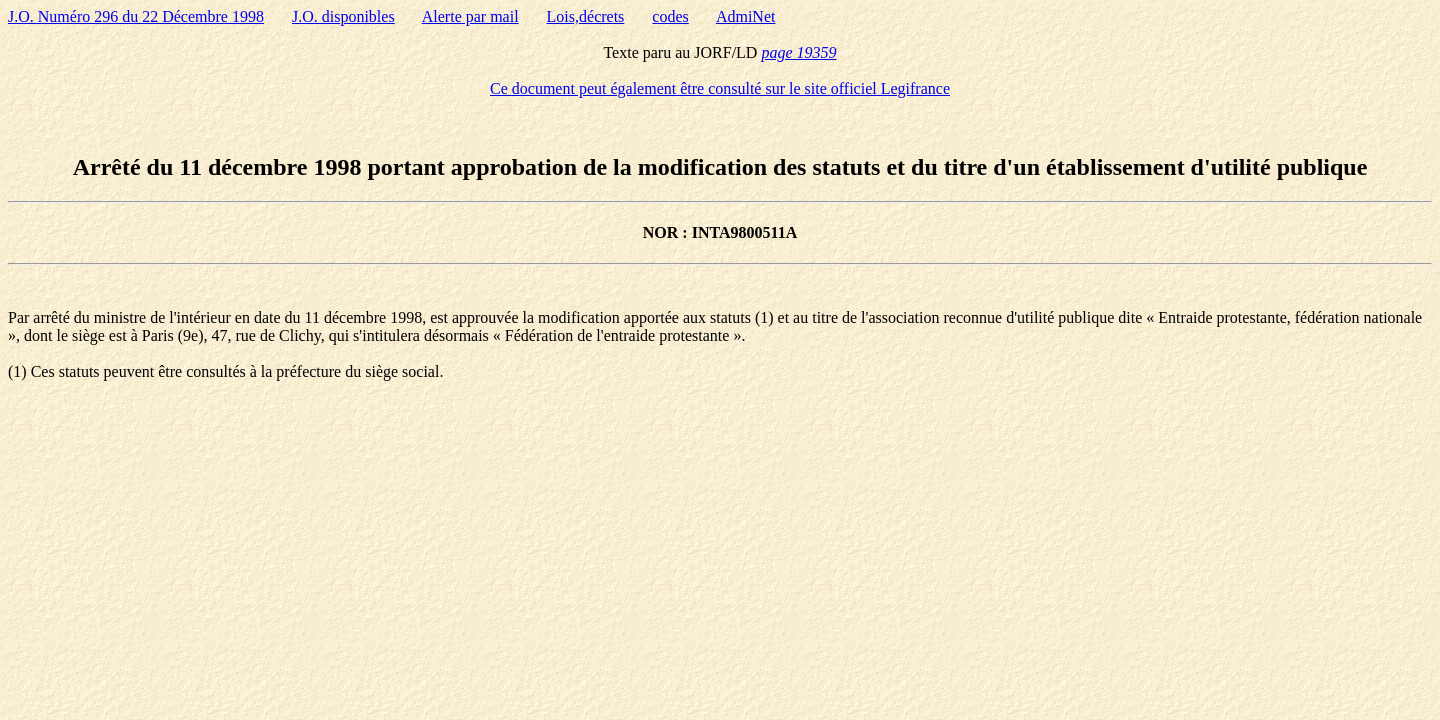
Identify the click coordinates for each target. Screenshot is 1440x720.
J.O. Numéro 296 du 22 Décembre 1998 (136, 16)
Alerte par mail (470, 16)
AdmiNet (746, 16)
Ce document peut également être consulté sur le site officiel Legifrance (720, 88)
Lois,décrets (586, 16)
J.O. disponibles (343, 16)
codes (670, 16)
